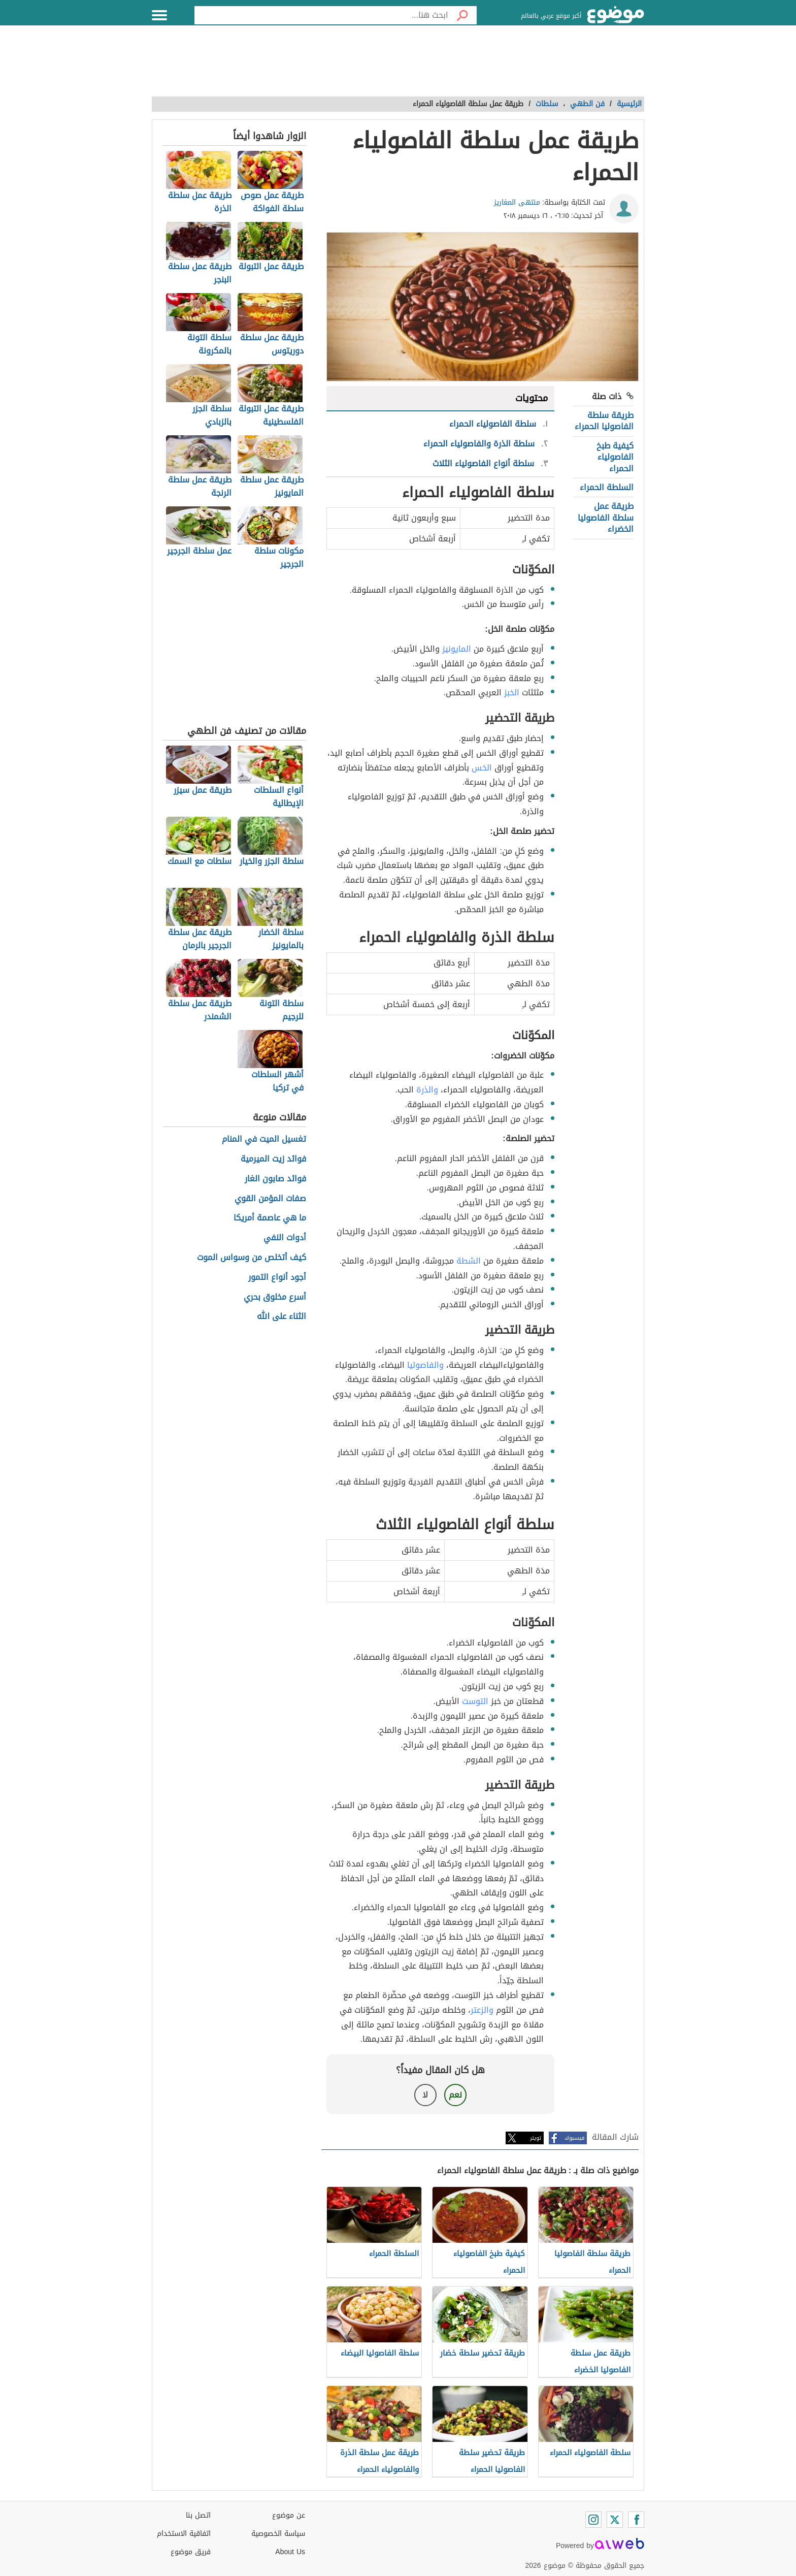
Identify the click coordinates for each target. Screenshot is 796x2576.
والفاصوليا (425, 1365)
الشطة (468, 1261)
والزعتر (482, 2010)
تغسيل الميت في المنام (264, 1139)
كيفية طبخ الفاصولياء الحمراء (615, 457)
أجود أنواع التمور (277, 1277)
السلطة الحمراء (607, 487)
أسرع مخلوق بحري (275, 1297)
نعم (455, 2095)
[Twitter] (615, 2519)
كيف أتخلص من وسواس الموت (251, 1257)
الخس (482, 768)
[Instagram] (593, 2519)
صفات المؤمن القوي (270, 1199)
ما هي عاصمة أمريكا (270, 1218)
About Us (290, 2552)
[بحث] (462, 15)
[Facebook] (636, 2519)
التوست (475, 1701)
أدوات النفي (284, 1238)
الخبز (511, 692)
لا (425, 2095)
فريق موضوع (191, 2552)
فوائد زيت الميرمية (273, 1159)
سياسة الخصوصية (278, 2533)
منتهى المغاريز (517, 202)
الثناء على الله (281, 1316)
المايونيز (456, 649)
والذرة (427, 1090)
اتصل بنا (198, 2515)
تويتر (535, 2138)
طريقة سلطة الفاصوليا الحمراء (604, 420)
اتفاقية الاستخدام (184, 2533)
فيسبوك (574, 2138)
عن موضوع (288, 2515)
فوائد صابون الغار (275, 1179)
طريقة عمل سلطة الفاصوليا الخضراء (606, 517)
